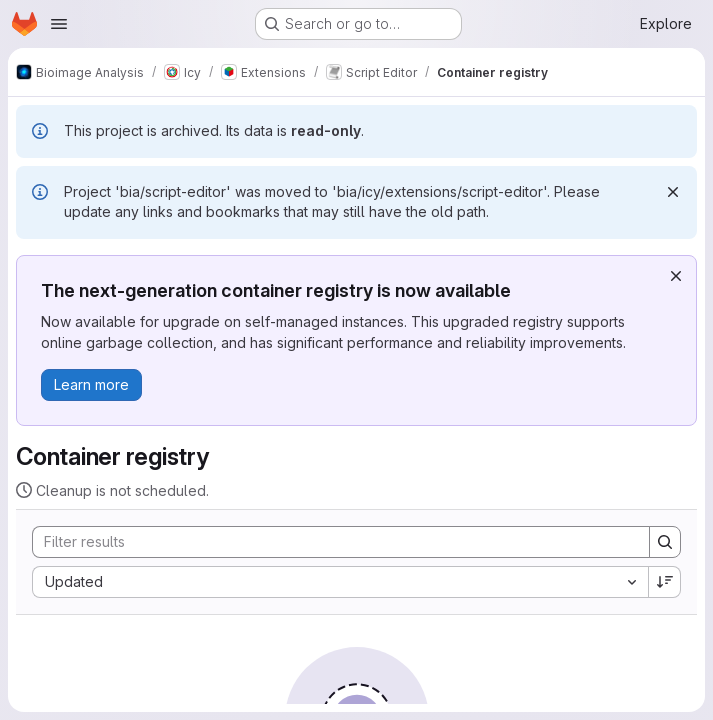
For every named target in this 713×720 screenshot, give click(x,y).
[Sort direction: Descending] (665, 582)
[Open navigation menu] (59, 24)
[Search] (331, 542)
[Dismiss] (673, 192)
